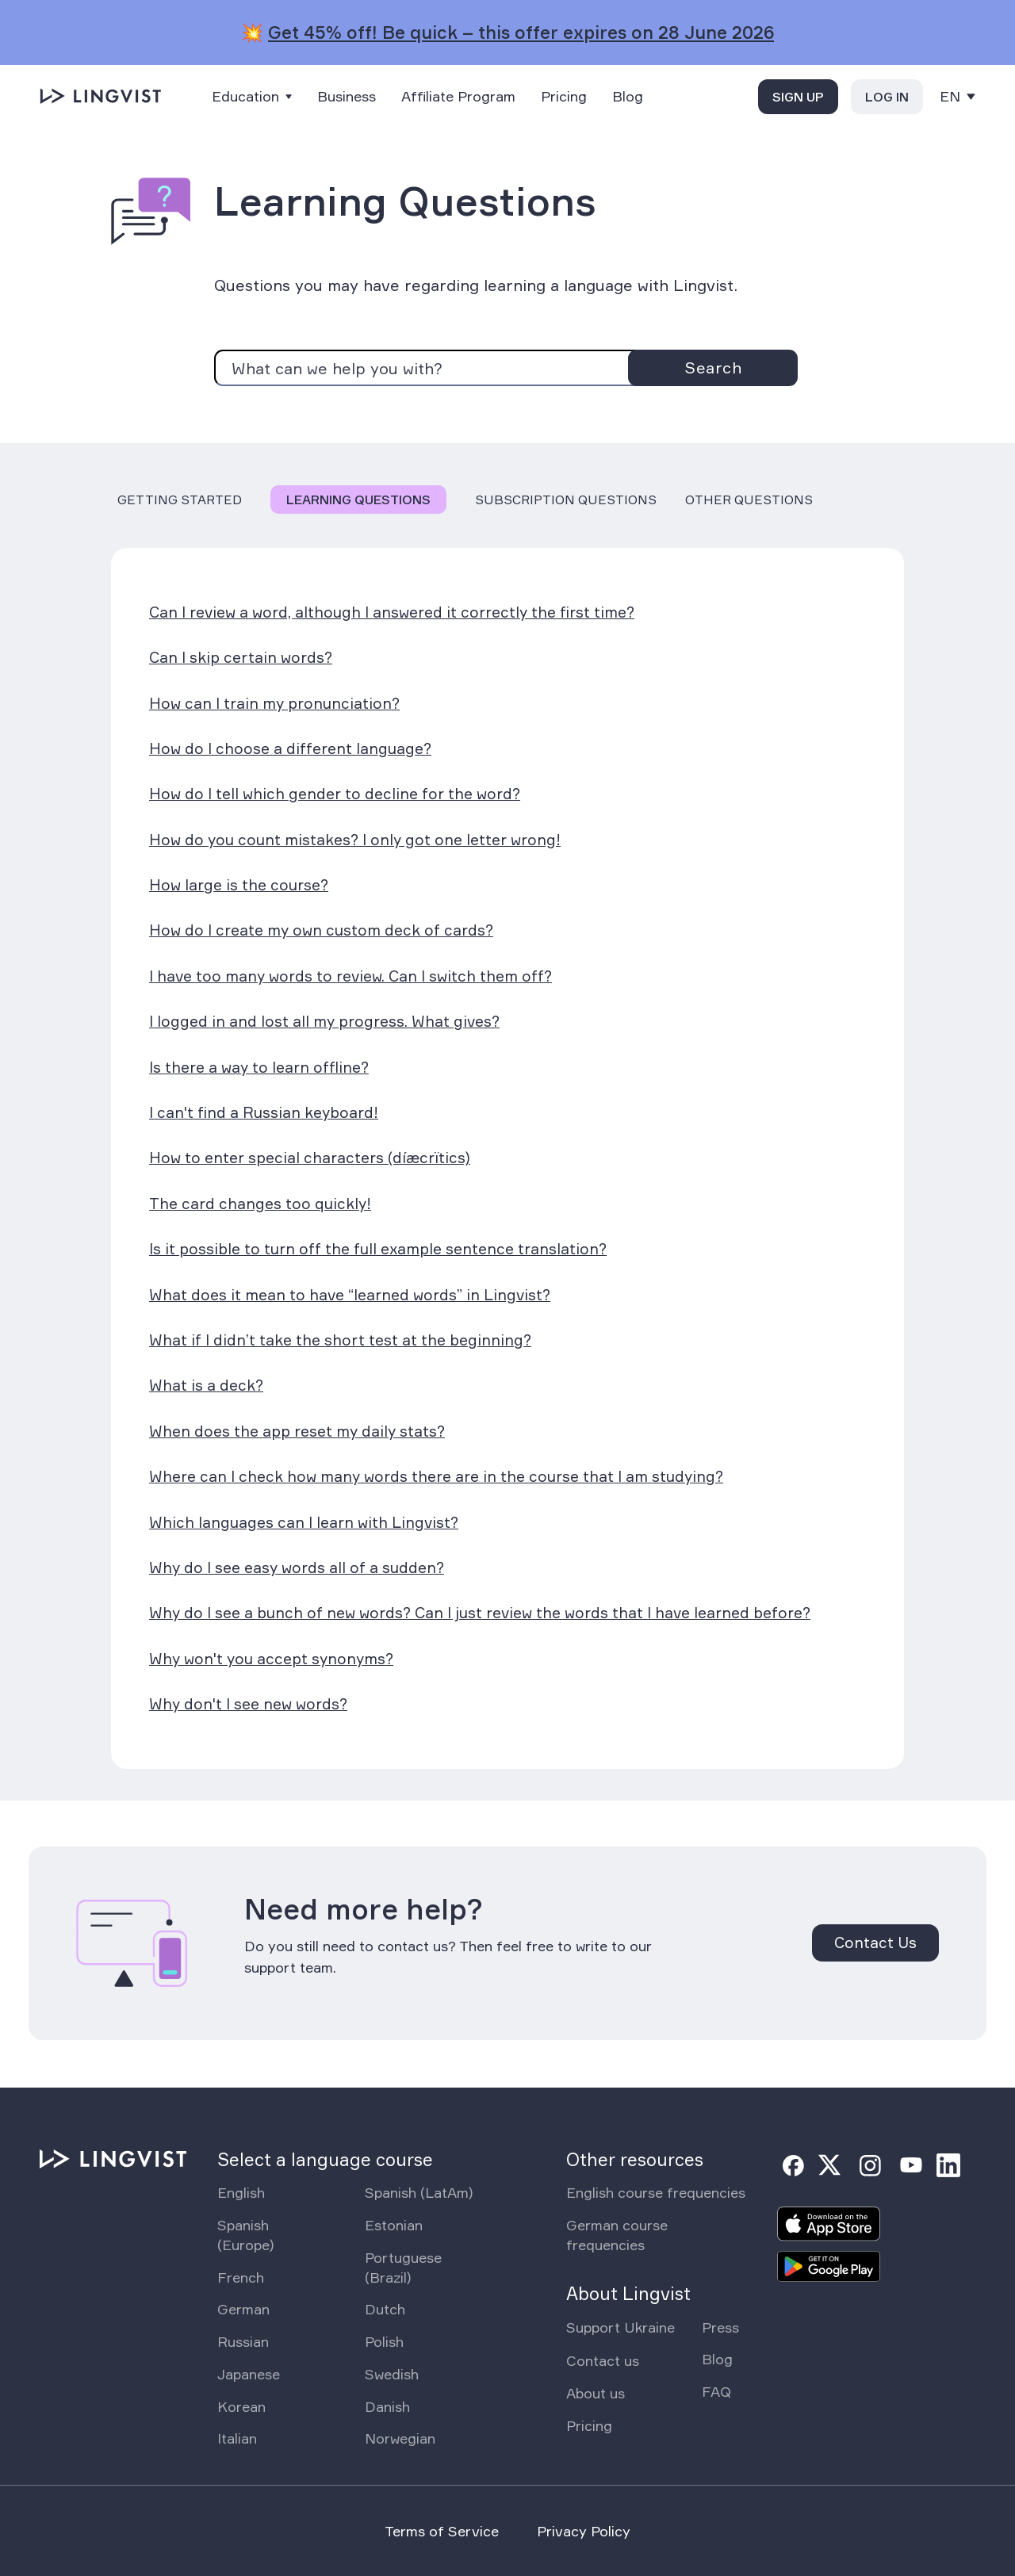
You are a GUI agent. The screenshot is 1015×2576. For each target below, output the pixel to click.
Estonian (394, 2224)
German (243, 2309)
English (241, 2192)
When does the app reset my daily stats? (297, 1431)
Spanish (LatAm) (419, 2192)
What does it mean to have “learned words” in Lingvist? (349, 1294)
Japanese (248, 2374)
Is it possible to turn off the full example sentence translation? (378, 1248)
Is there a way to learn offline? (259, 1067)
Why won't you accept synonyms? (271, 1658)
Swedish (392, 2374)
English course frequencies (655, 2192)
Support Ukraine (620, 2327)
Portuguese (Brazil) (403, 2267)
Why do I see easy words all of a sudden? (296, 1567)
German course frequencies (617, 2234)
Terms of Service (442, 2531)
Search (712, 367)
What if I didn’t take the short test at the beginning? (340, 1339)
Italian (237, 2438)
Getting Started (179, 499)
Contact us (602, 2360)
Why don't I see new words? (248, 1703)
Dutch (385, 2309)
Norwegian (400, 2438)
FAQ (716, 2391)
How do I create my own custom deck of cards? (321, 930)
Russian (243, 2341)
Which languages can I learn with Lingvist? (303, 1522)
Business (346, 96)
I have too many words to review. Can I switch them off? (350, 976)
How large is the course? (238, 884)
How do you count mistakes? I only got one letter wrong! (355, 839)
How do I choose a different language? (290, 748)
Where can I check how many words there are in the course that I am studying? (436, 1476)
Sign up (798, 97)
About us (595, 2393)
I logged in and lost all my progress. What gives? (324, 1021)
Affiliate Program (458, 96)
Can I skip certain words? (240, 657)
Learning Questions (358, 499)
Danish (387, 2406)
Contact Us (875, 1942)
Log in (887, 97)
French (240, 2277)
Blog (627, 96)
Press (720, 2327)
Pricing (564, 96)
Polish (384, 2341)
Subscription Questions (566, 499)
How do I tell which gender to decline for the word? (334, 793)
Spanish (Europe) (245, 2234)
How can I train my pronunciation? (274, 703)
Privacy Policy (583, 2531)
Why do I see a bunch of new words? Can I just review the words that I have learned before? (479, 1612)
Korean (241, 2406)
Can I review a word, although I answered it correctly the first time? (391, 612)
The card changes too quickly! (260, 1203)
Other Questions (749, 499)
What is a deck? (206, 1385)
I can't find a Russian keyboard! (263, 1112)
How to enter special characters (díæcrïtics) (309, 1157)
